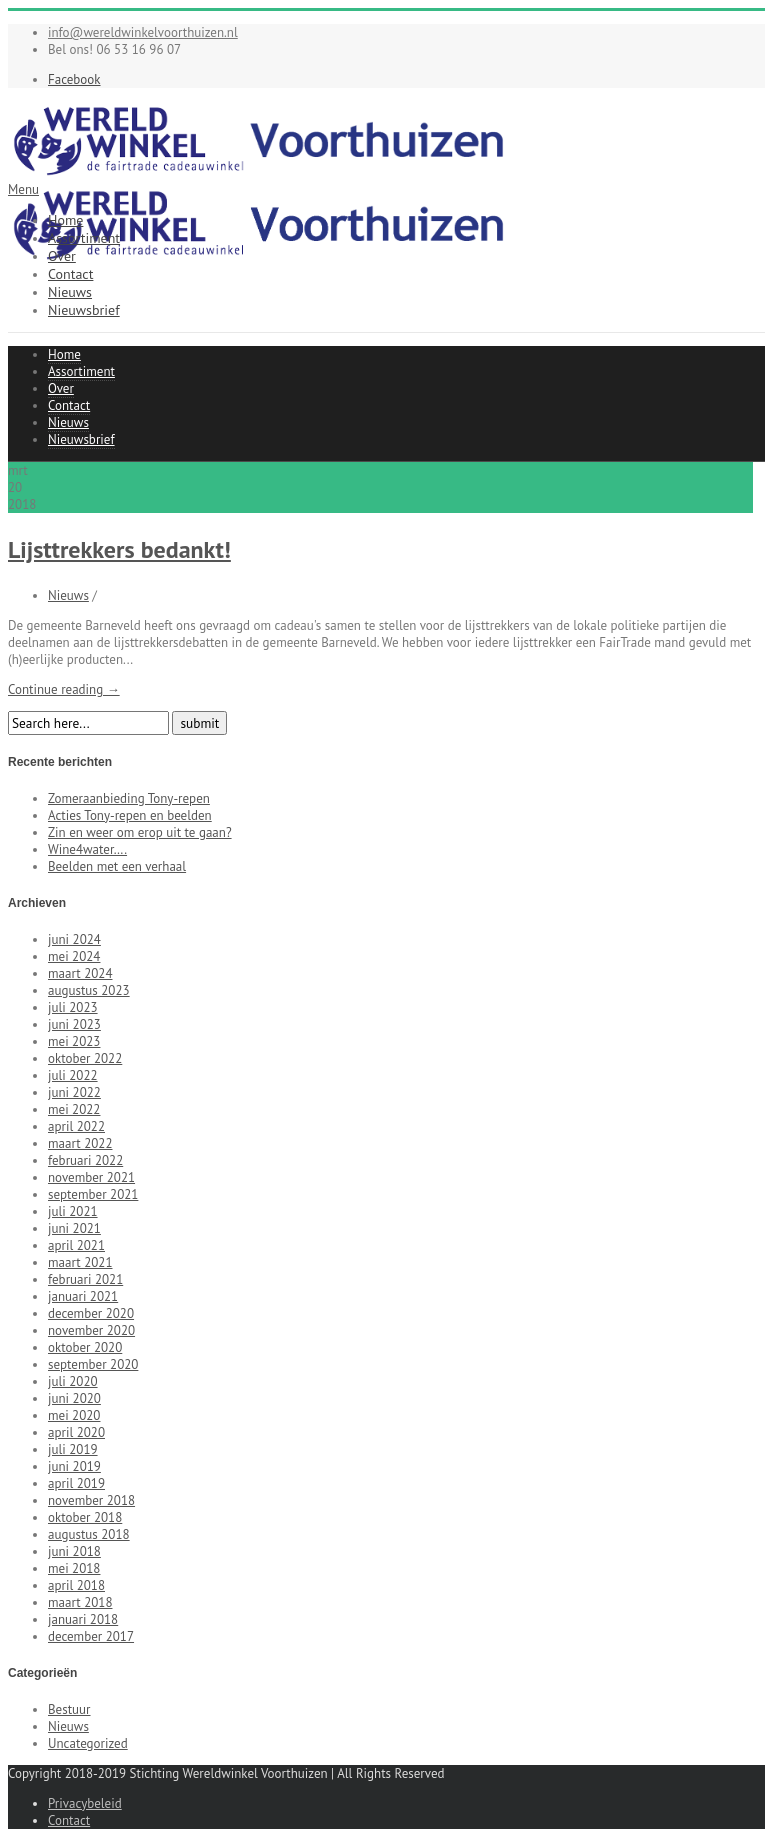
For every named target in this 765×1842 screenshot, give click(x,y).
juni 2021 (74, 1228)
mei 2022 (74, 1109)
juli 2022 (73, 1075)
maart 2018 (80, 1602)
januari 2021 (83, 1296)
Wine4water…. (87, 849)
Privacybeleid (85, 1803)
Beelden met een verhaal (117, 866)
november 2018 (91, 1500)
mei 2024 (74, 956)
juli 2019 (73, 1449)
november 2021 (91, 1177)
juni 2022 (74, 1092)
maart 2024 (80, 973)
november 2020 (91, 1330)
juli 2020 (73, 1381)
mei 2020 (74, 1415)
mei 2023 (74, 1041)
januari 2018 (83, 1619)
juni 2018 (74, 1551)
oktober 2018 (85, 1517)
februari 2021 (85, 1279)
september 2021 (93, 1194)
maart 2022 (80, 1143)
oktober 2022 (85, 1058)
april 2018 (76, 1585)
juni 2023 (74, 1024)
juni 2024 (74, 939)
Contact (70, 274)
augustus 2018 (89, 1534)
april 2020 (76, 1432)
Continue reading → (64, 689)
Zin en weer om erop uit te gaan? (140, 832)
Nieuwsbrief (84, 310)
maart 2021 (80, 1262)
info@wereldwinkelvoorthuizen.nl (143, 32)
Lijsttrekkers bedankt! (119, 549)
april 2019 (76, 1483)
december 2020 (91, 1313)
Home (65, 220)
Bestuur (69, 1709)
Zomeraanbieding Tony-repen (129, 798)
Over (62, 256)
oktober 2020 (85, 1347)
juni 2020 (74, 1398)
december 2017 (91, 1636)
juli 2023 (73, 1007)
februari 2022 (85, 1160)
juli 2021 (73, 1211)
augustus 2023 (89, 990)
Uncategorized (88, 1743)
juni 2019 (74, 1466)
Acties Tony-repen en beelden (130, 815)
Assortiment (84, 238)
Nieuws (70, 292)
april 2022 (76, 1126)
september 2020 (93, 1364)
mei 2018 (74, 1568)
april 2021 (76, 1245)
